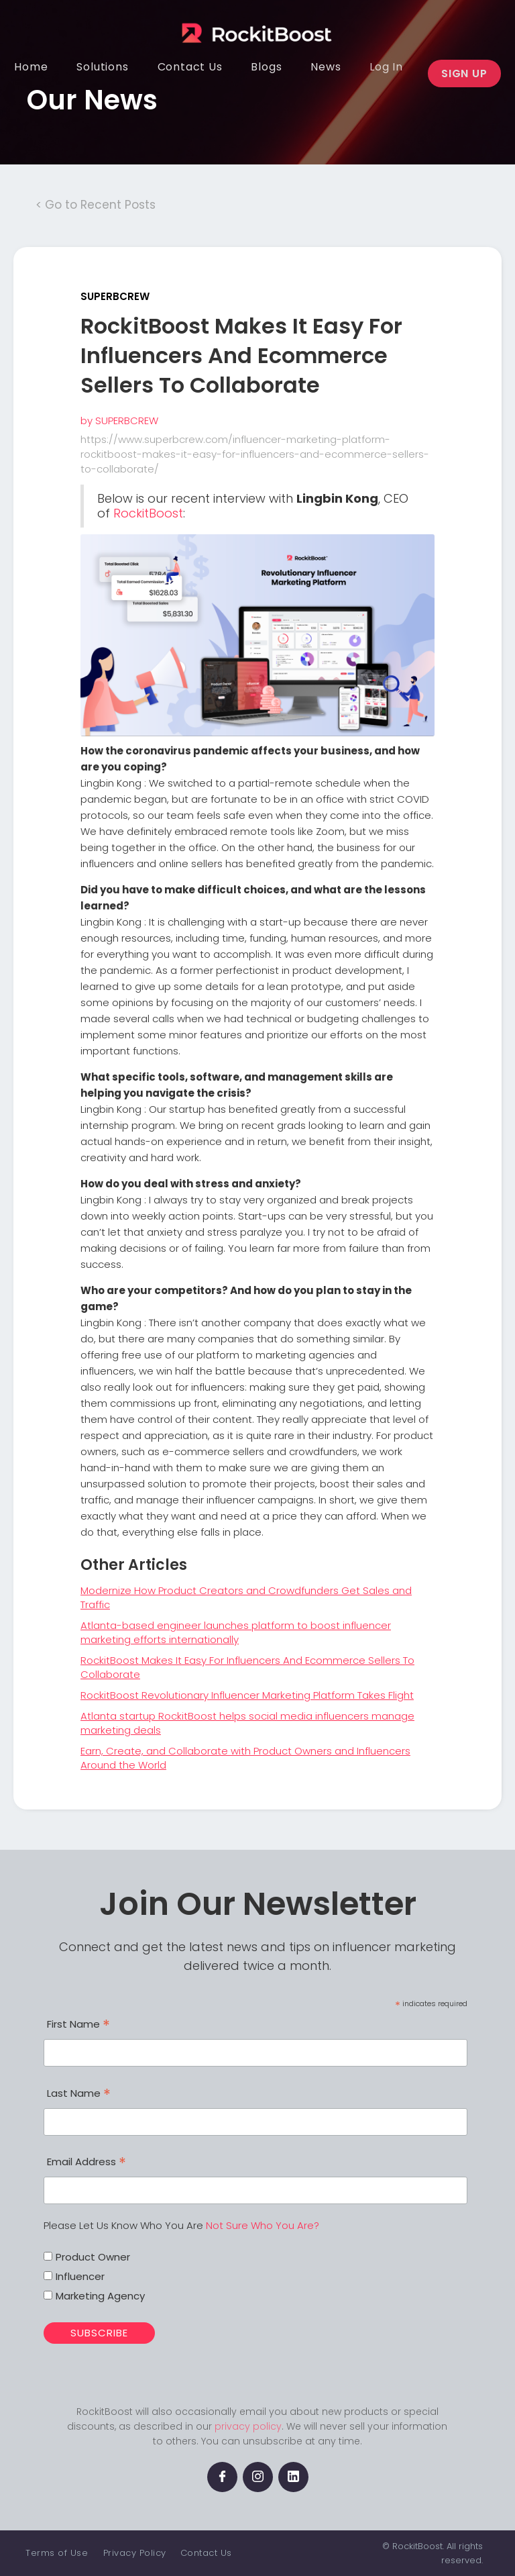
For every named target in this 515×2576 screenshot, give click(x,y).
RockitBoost (148, 513)
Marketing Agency (100, 2296)
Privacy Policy (134, 2552)
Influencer (80, 2276)
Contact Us (206, 2552)
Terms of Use (56, 2552)
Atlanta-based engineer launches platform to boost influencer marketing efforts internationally (235, 1632)
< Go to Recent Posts (96, 205)
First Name (78, 2025)
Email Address (86, 2163)
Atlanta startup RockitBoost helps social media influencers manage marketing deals (247, 1723)
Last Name (79, 2095)
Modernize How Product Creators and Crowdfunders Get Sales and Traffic (246, 1597)
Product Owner (93, 2257)
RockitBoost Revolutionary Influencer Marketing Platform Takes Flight (247, 1695)
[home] (247, 23)
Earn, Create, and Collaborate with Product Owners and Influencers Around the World (245, 1758)
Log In (386, 67)
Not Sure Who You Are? (262, 2225)
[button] (102, 67)
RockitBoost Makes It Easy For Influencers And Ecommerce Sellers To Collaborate (247, 1667)
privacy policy (248, 2426)
